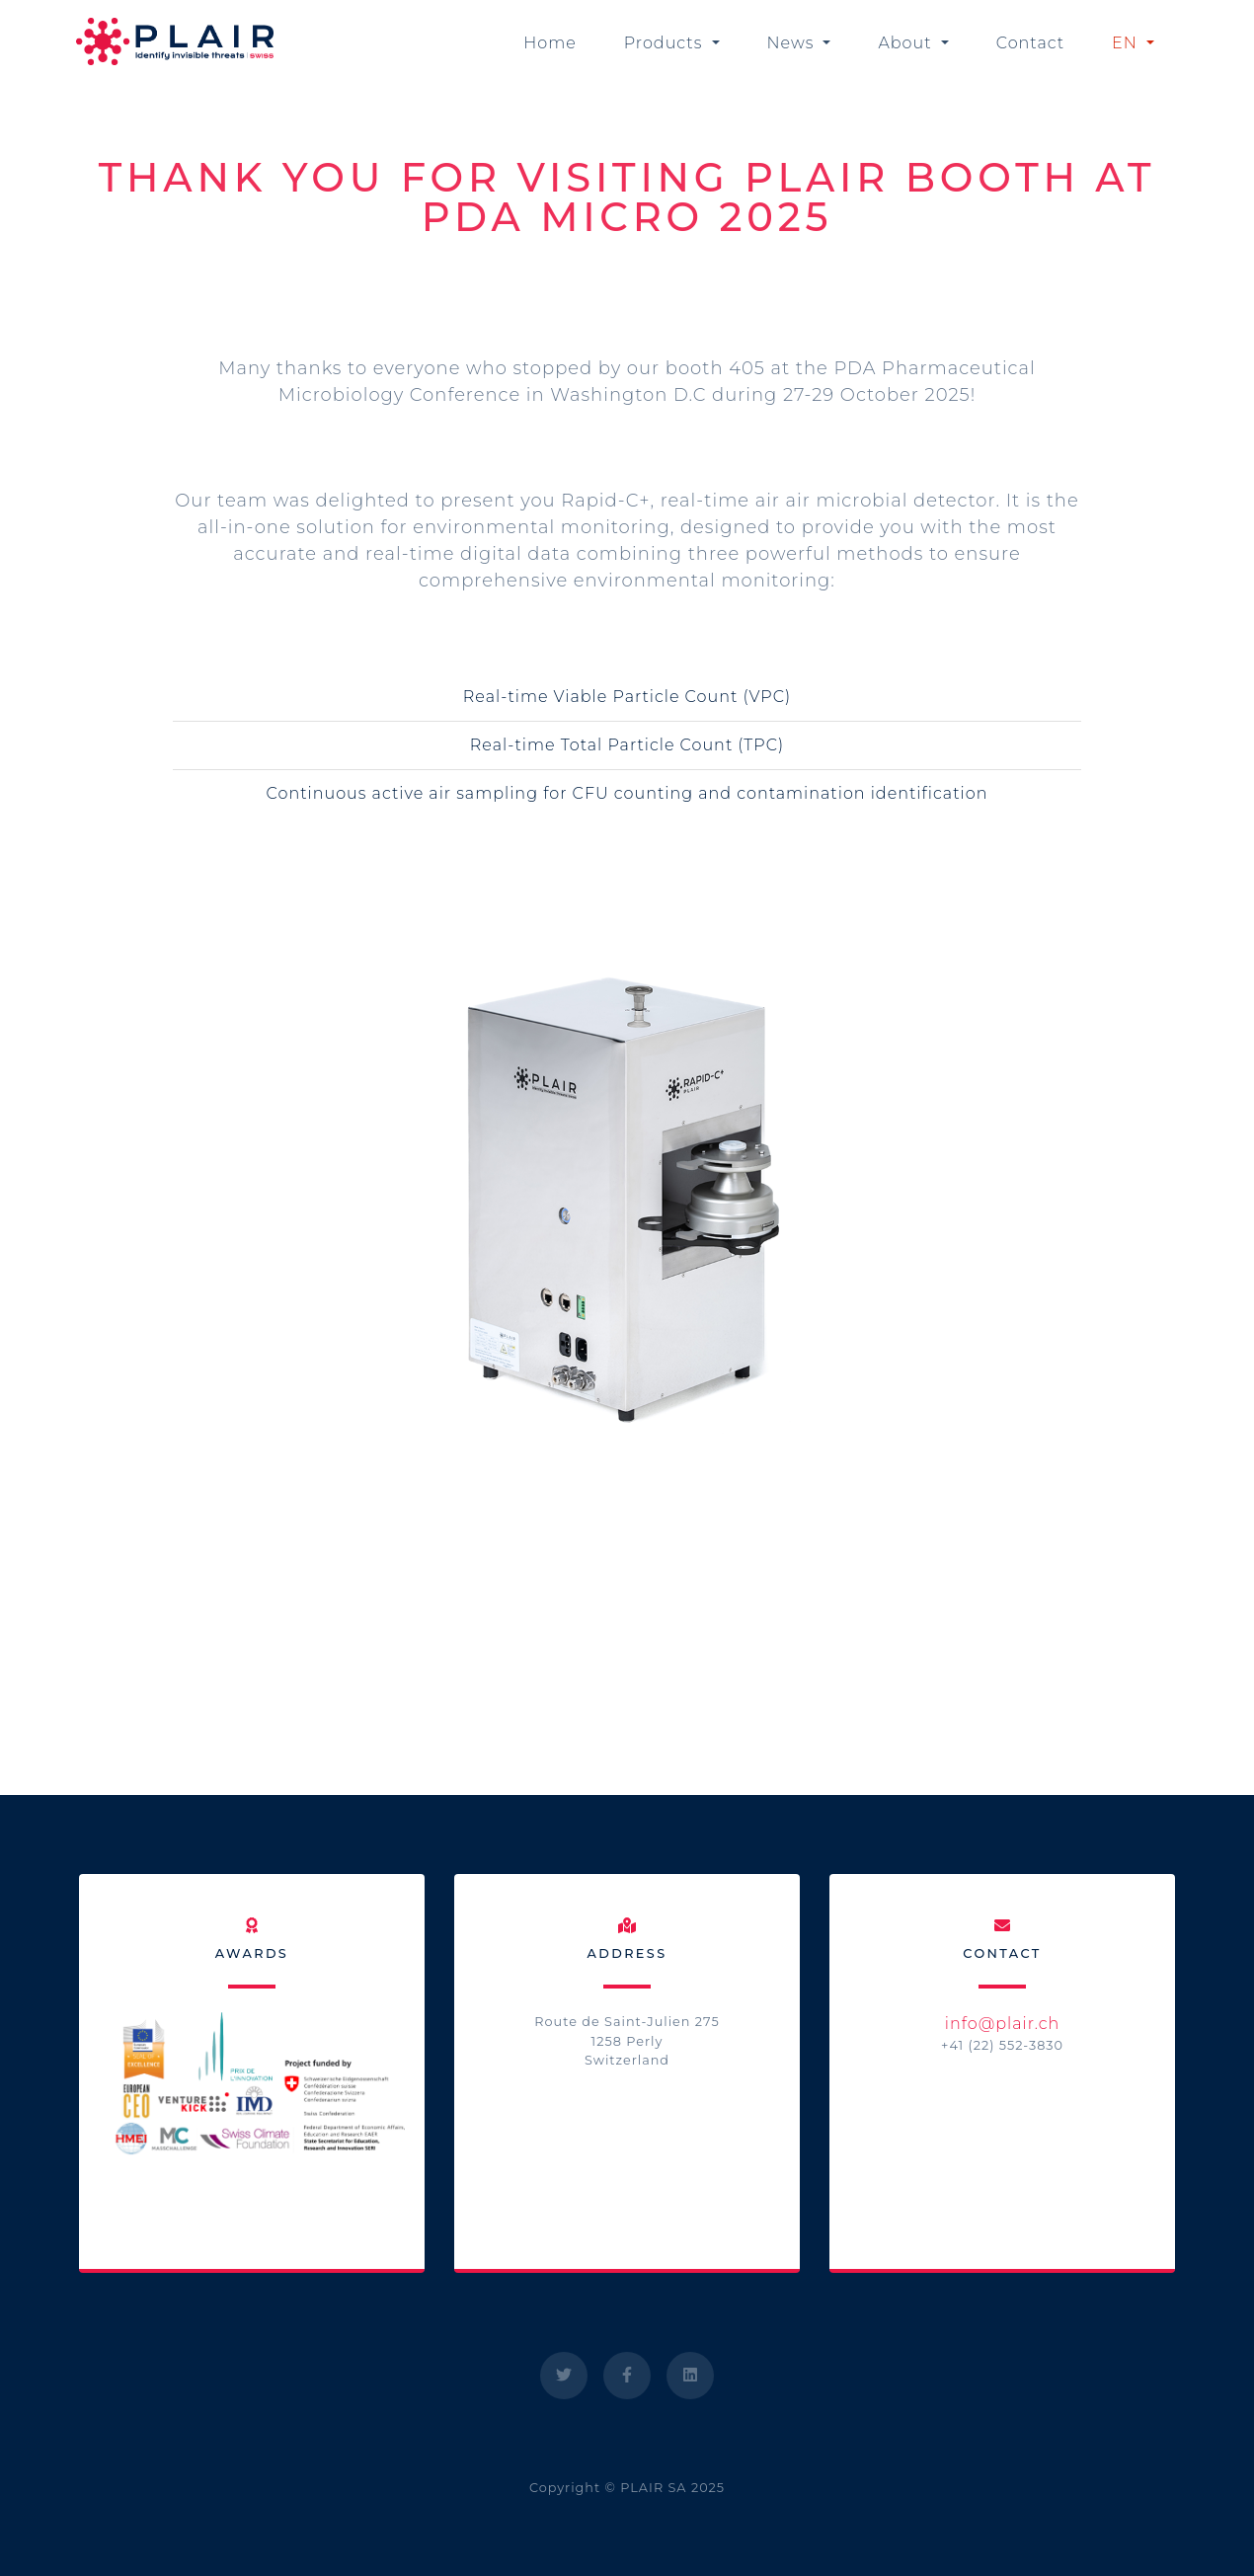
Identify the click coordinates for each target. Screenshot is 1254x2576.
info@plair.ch (1002, 2023)
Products (666, 43)
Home (550, 43)
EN (1127, 43)
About (907, 43)
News (793, 43)
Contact (1030, 43)
